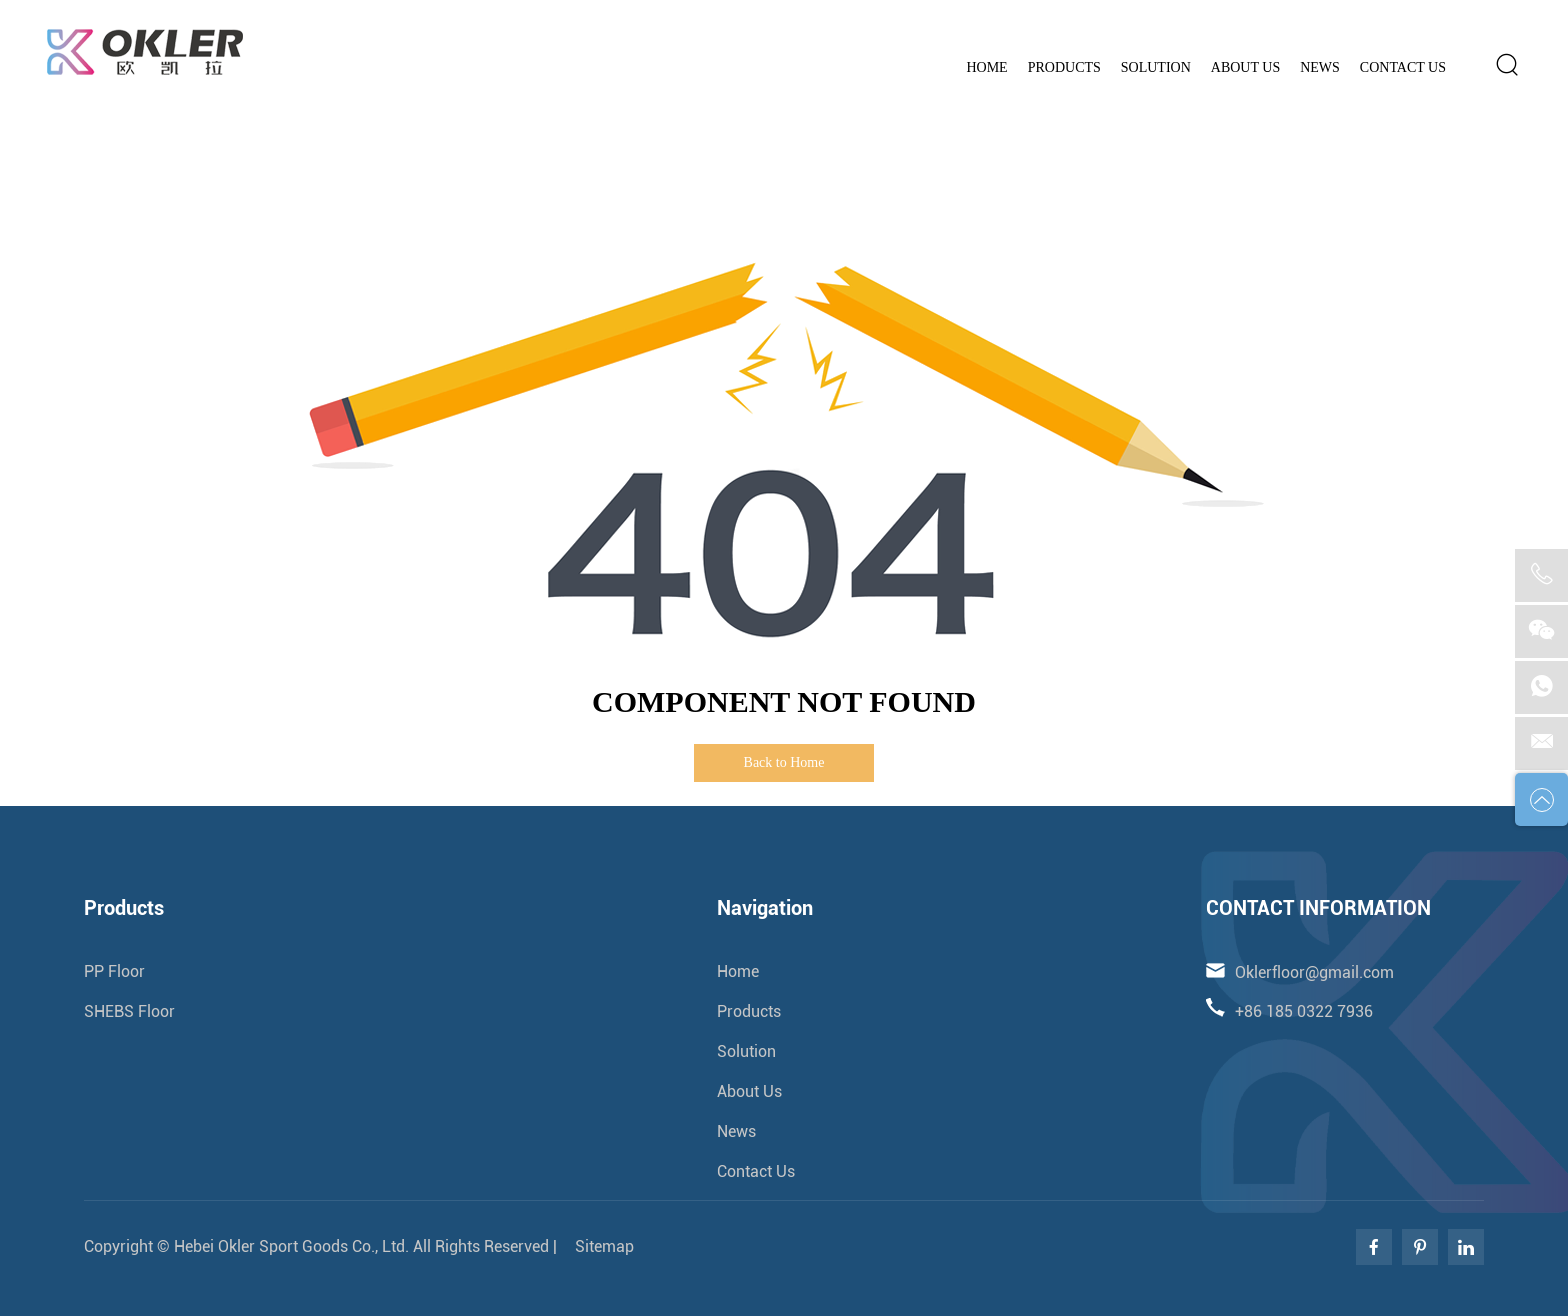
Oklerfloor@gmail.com (1424, 15)
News (1320, 67)
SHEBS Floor (129, 1011)
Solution (1156, 67)
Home (986, 67)
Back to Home (784, 762)
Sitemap (602, 1246)
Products (1064, 67)
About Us (1245, 67)
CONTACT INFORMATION (1318, 908)
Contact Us (1403, 67)
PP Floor (114, 971)
